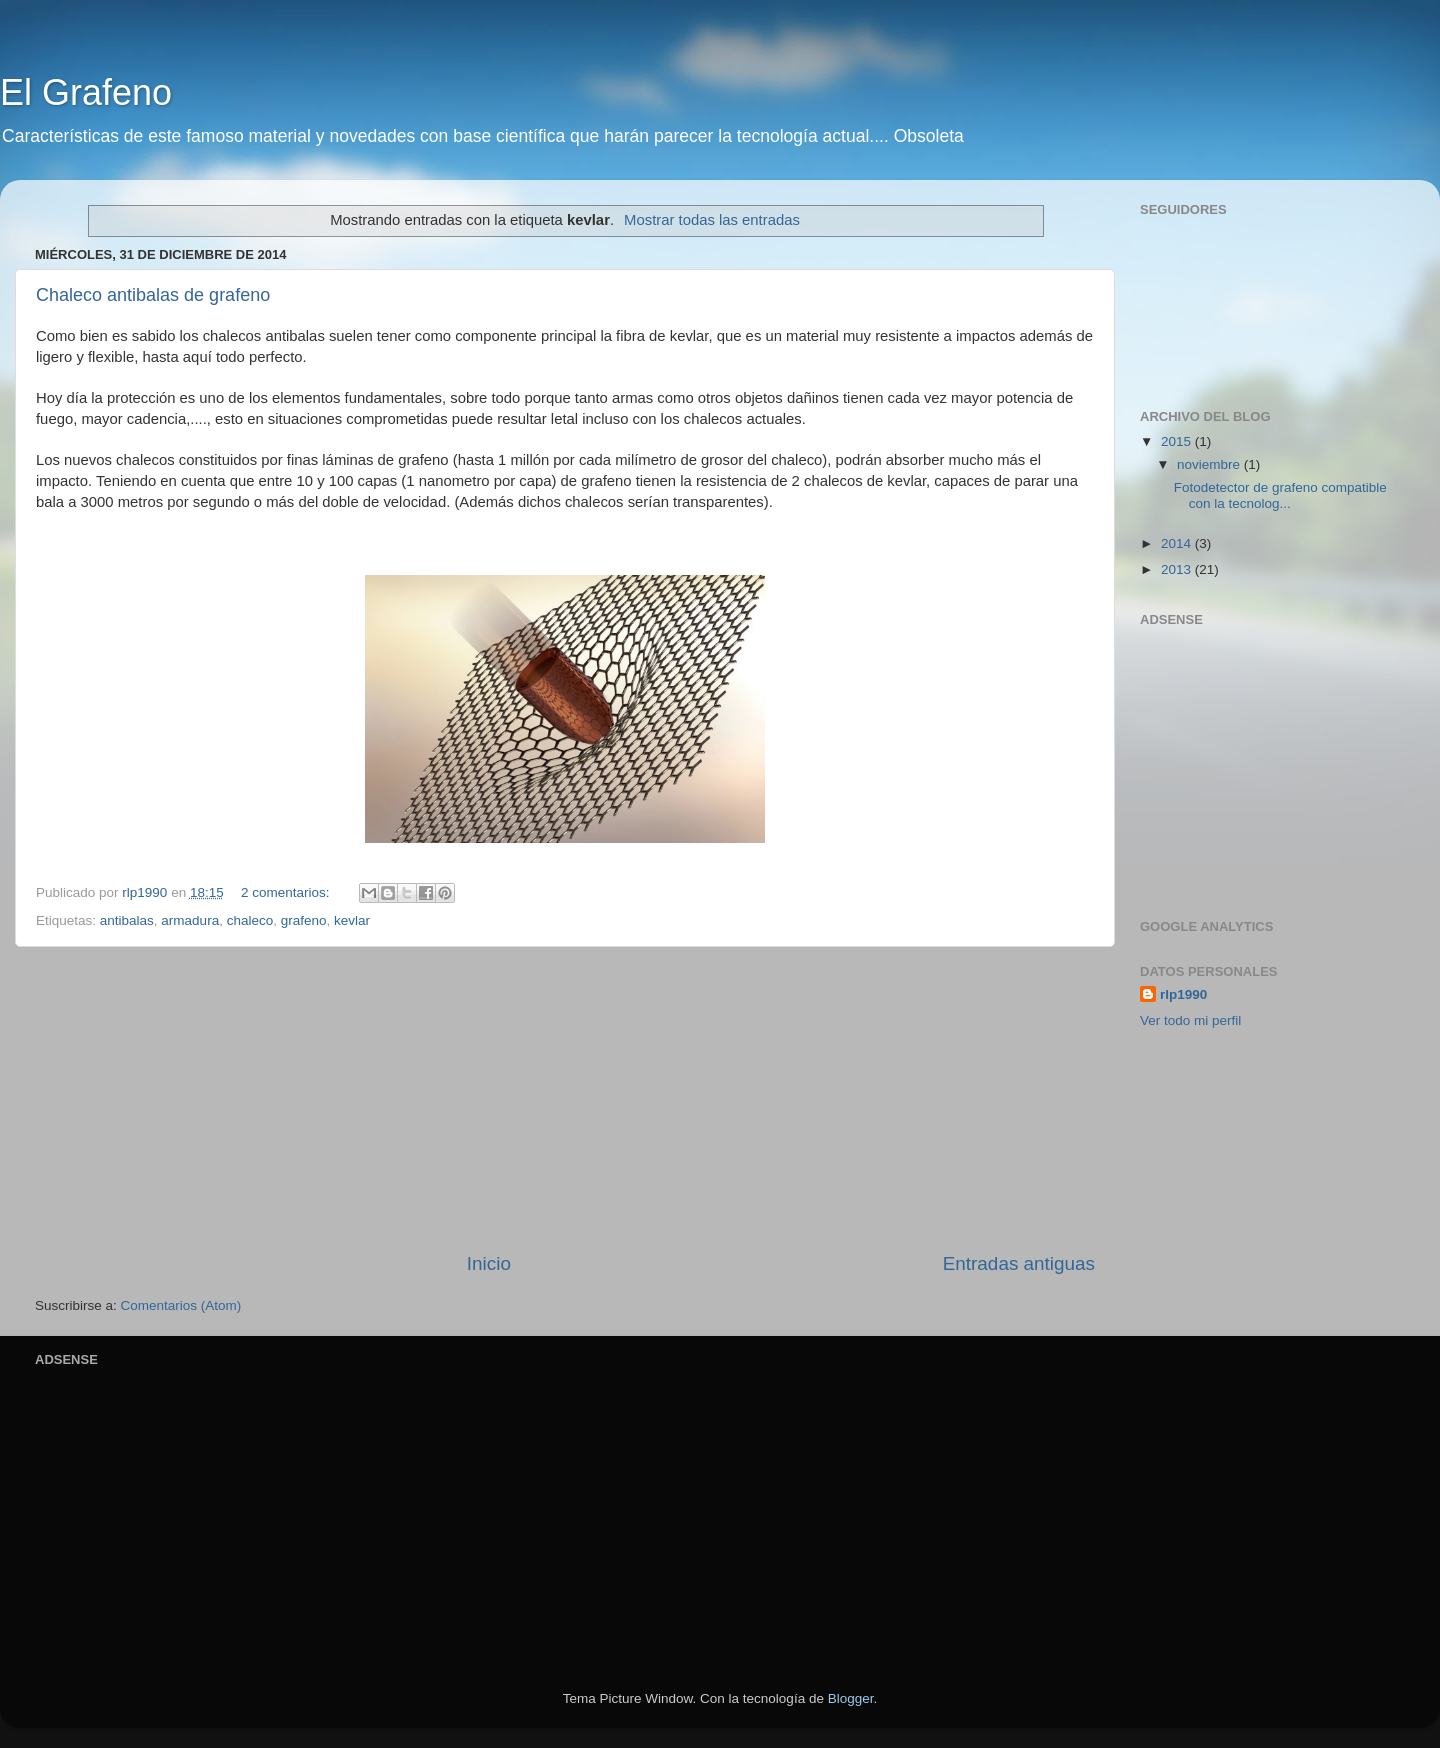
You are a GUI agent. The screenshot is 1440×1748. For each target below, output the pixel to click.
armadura (190, 920)
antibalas (127, 920)
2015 (1178, 441)
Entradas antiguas (1019, 1263)
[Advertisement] (565, 1099)
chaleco (250, 920)
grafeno (304, 920)
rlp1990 (1183, 994)
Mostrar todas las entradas (712, 220)
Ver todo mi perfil (1190, 1020)
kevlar (352, 920)
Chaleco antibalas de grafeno (153, 295)
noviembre (1210, 464)
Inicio (489, 1263)
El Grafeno (86, 92)
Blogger (851, 1698)
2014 (1178, 543)
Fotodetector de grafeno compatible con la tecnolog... (1280, 495)
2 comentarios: (287, 892)
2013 (1178, 569)
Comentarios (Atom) (181, 1305)
